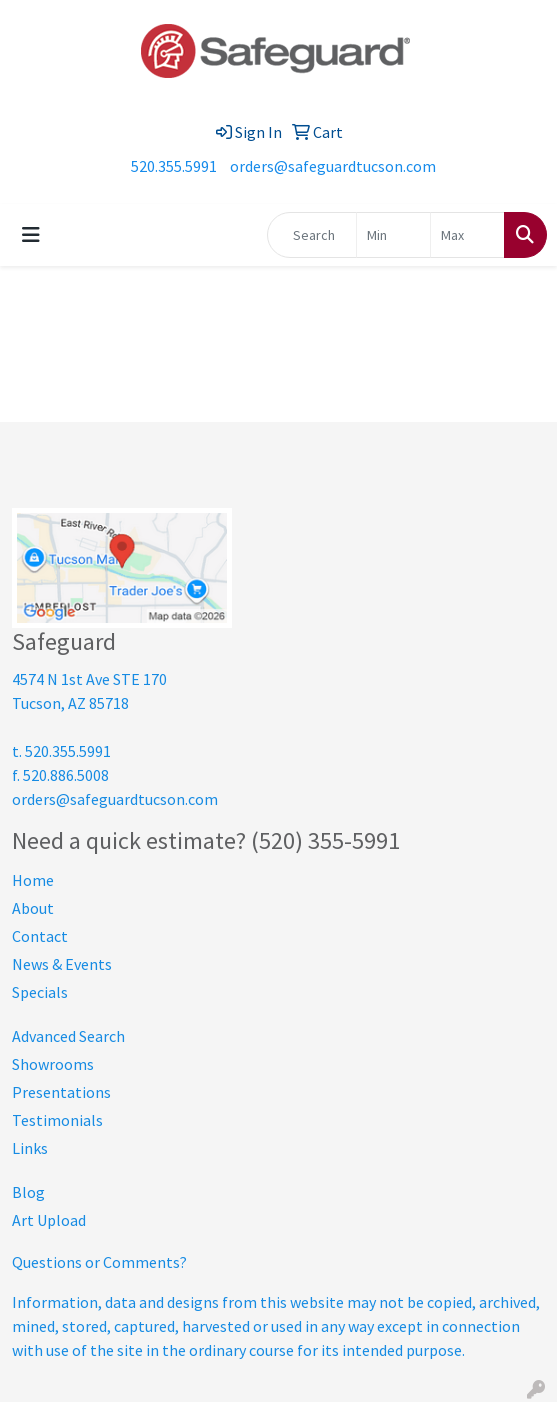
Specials (40, 992)
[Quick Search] (312, 235)
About (33, 908)
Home (33, 880)
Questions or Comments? (99, 1262)
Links (30, 1148)
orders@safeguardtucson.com (333, 166)
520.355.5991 (174, 166)
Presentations (61, 1092)
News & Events (62, 964)
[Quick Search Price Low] (393, 235)
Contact (40, 936)
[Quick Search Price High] (467, 235)
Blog (28, 1192)
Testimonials (57, 1120)
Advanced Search (68, 1036)
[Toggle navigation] (31, 235)
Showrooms (53, 1064)
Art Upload (49, 1220)
